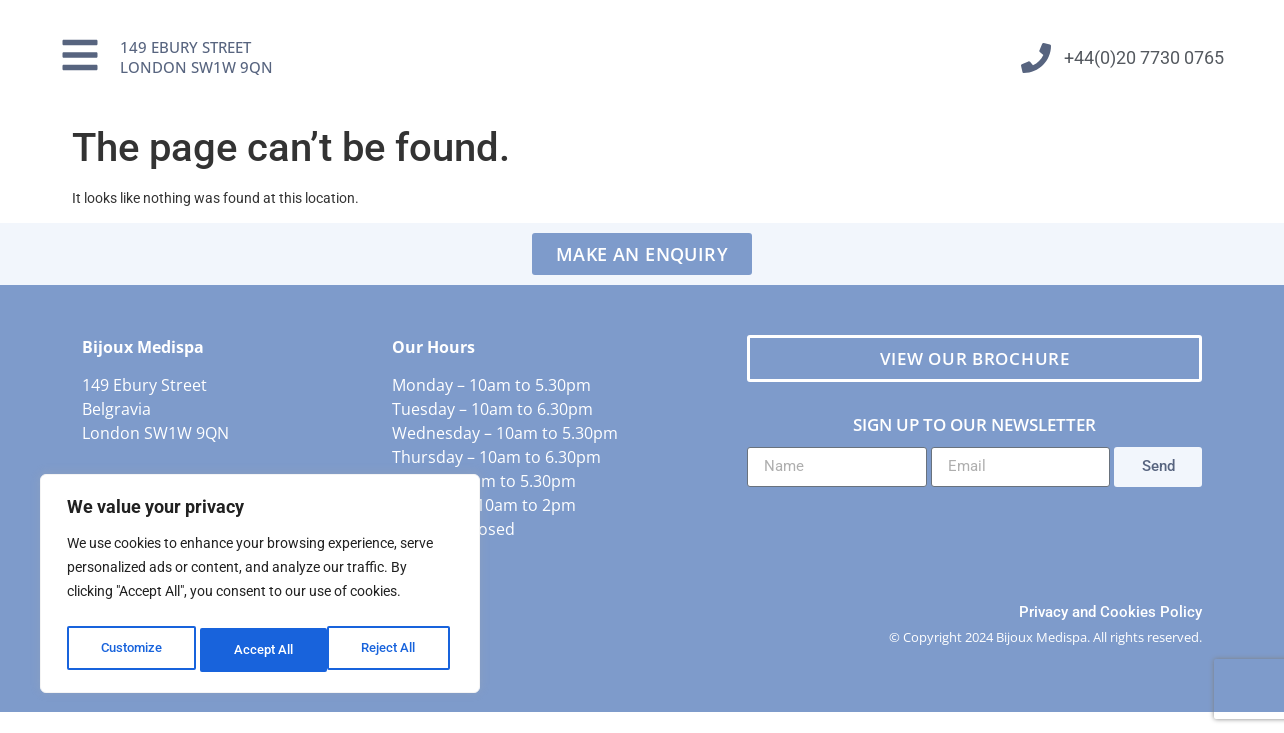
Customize (131, 650)
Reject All (262, 650)
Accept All (392, 650)
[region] (260, 588)
